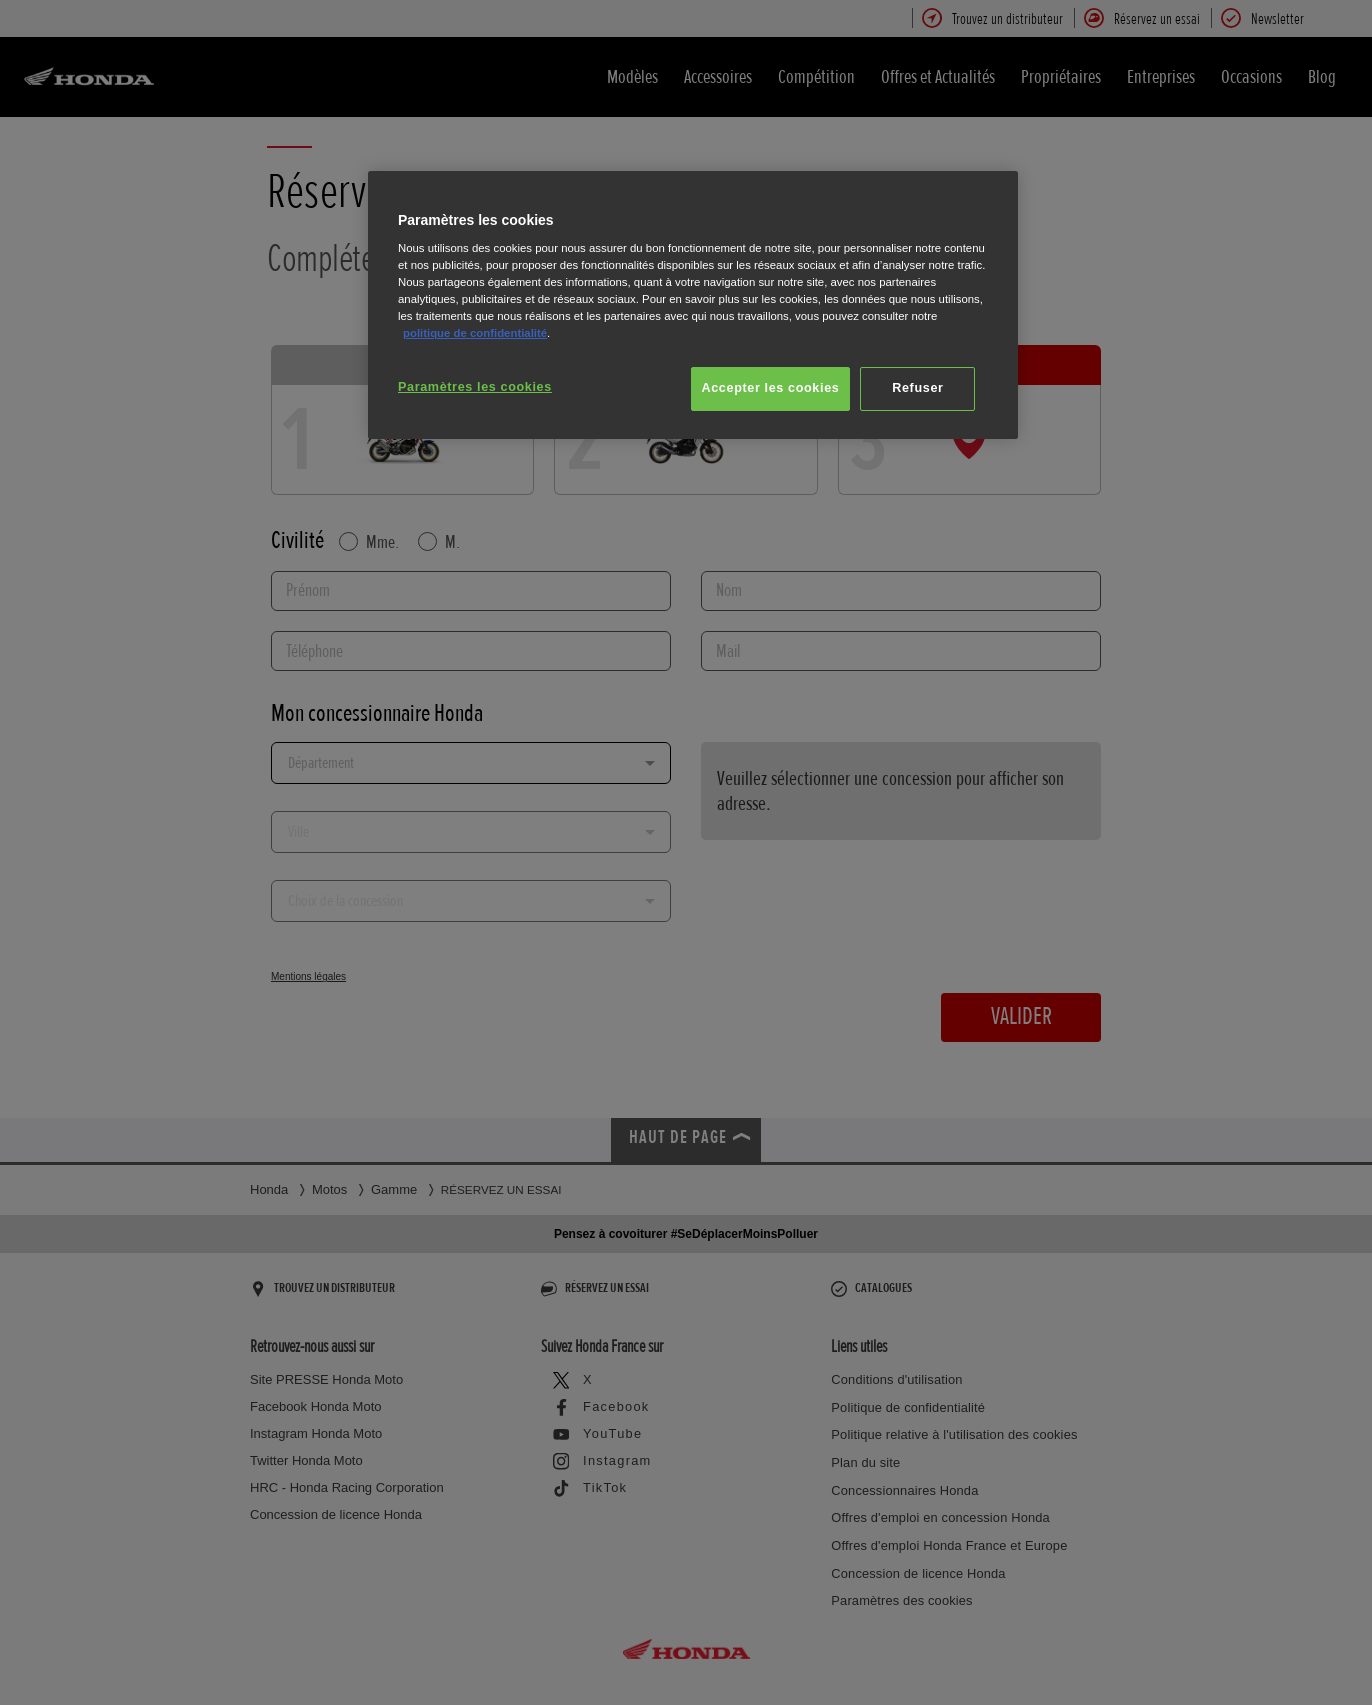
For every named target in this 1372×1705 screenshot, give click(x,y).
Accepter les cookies (771, 388)
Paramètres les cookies (475, 387)
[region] (693, 305)
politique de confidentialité (475, 333)
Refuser (917, 388)
